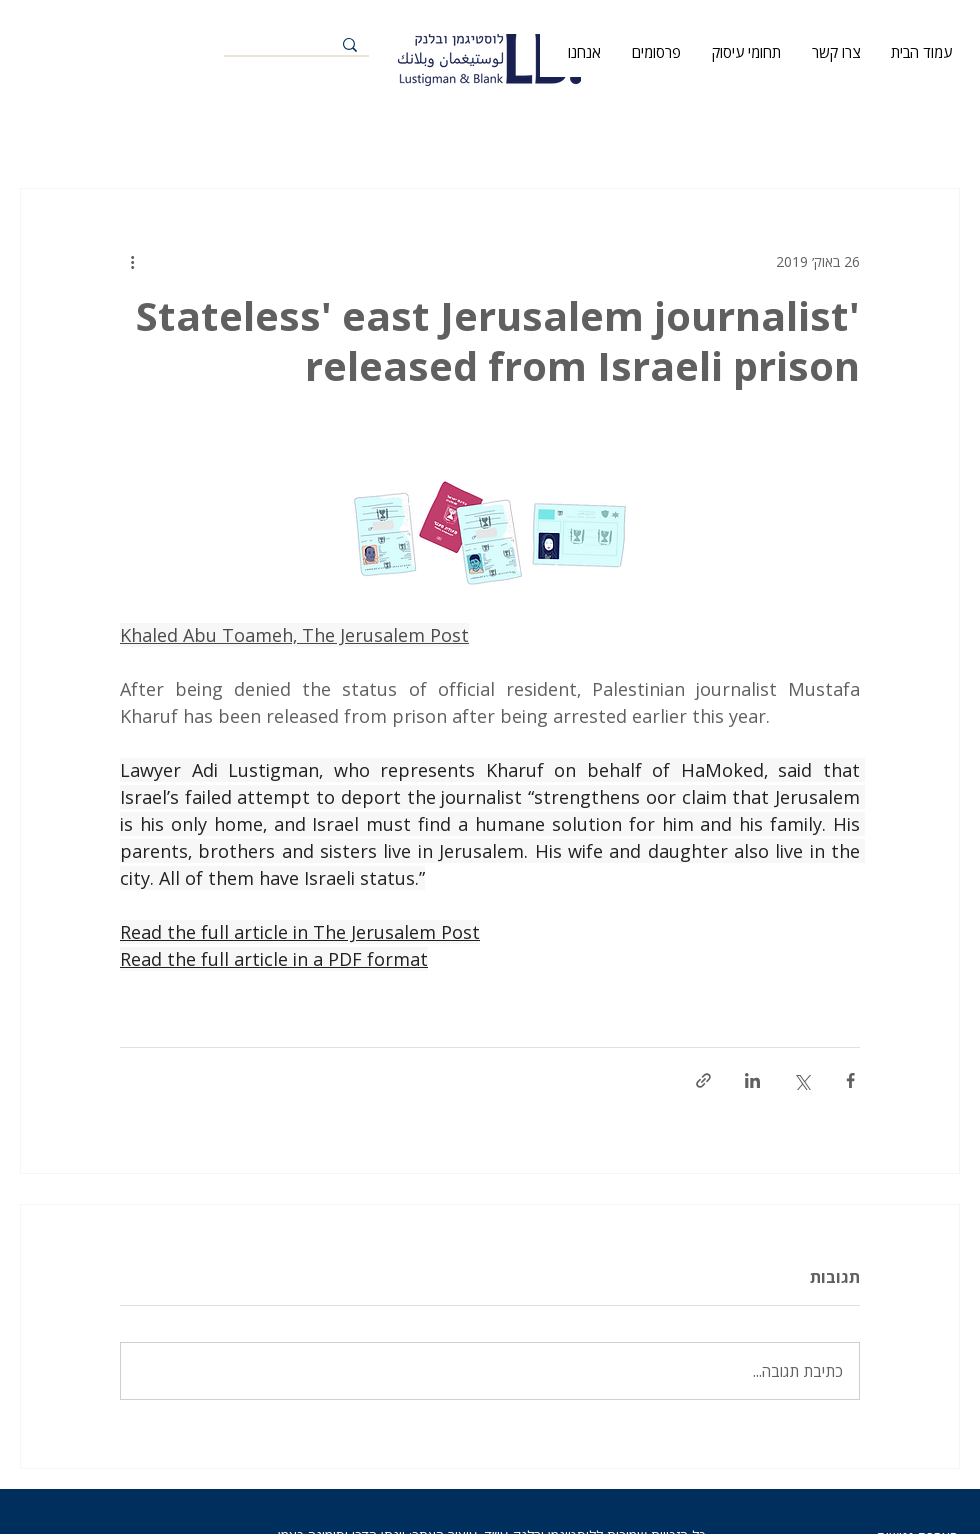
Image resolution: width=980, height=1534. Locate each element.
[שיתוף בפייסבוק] (850, 1080)
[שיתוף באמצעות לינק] (703, 1080)
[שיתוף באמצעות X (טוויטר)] (801, 1080)
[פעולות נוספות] (132, 261)
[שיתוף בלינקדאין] (752, 1080)
